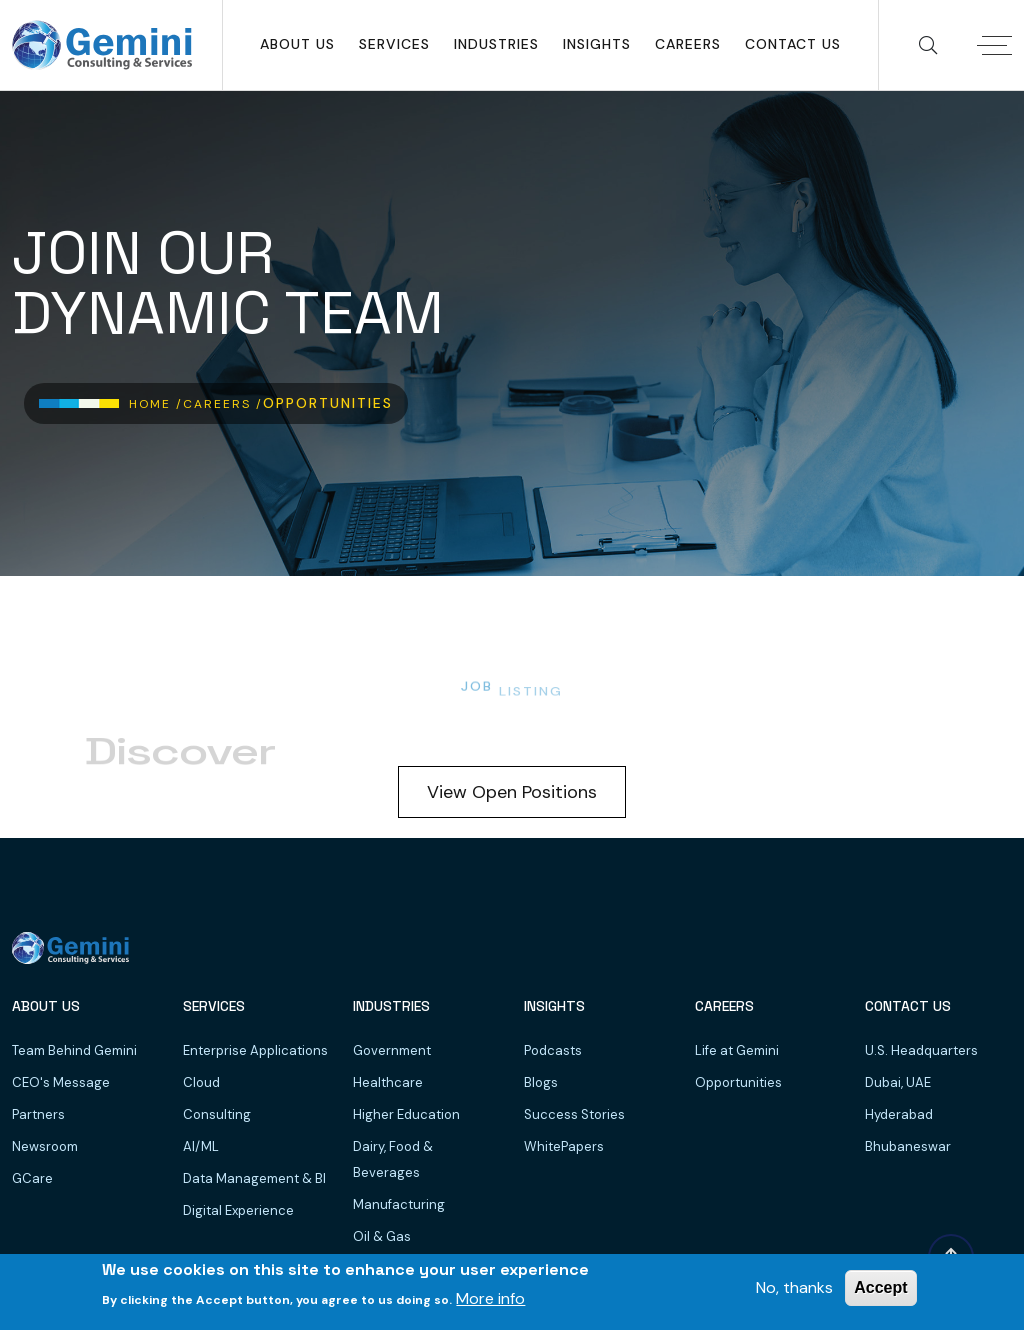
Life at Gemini (737, 1050)
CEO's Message (61, 1082)
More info (490, 1298)
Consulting (217, 1114)
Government (392, 1050)
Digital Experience (238, 1210)
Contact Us (793, 44)
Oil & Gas (382, 1236)
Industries (496, 44)
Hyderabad (899, 1114)
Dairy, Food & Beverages (393, 1159)
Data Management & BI (254, 1178)
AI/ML (201, 1146)
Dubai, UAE (898, 1082)
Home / (156, 404)
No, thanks (794, 1287)
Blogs (541, 1082)
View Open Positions (512, 792)
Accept (880, 1287)
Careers (688, 44)
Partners (38, 1114)
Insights (597, 44)
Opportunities (738, 1082)
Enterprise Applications (255, 1050)
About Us (297, 44)
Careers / (223, 404)
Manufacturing (399, 1204)
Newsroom (45, 1146)
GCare (32, 1178)
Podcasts (553, 1050)
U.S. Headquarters (921, 1050)
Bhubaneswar (908, 1146)
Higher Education (406, 1114)
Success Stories (574, 1114)
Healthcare (388, 1082)
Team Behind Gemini (74, 1050)
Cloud (201, 1082)
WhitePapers (564, 1146)
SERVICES (394, 44)
